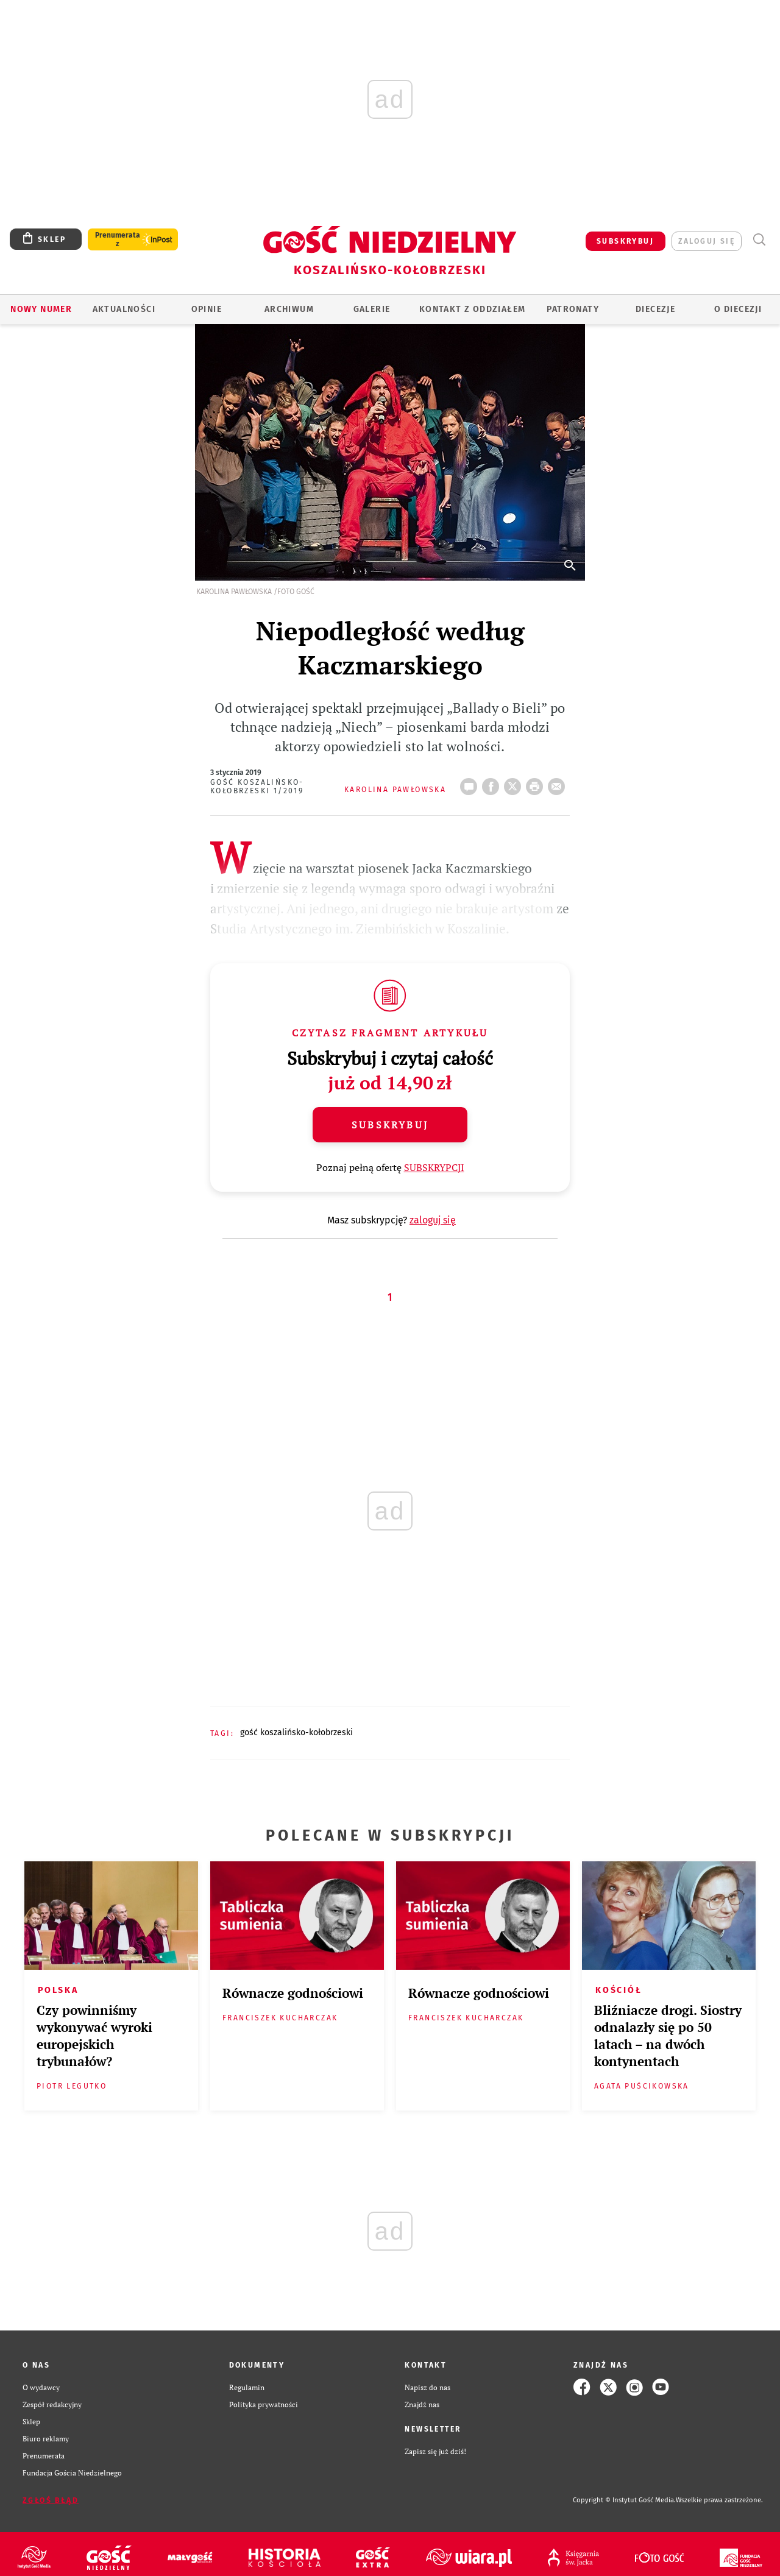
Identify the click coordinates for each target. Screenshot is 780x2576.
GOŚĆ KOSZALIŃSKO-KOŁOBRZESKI (296, 1732)
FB (493, 783)
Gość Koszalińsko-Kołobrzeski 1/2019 (257, 786)
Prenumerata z (117, 239)
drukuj (537, 783)
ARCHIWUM (289, 309)
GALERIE (372, 309)
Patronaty (573, 309)
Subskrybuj (390, 1124)
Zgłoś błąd (51, 2500)
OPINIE (206, 309)
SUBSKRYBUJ (625, 241)
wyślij (559, 783)
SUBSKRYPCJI (434, 1167)
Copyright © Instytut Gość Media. (624, 2500)
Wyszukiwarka (759, 239)
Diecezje (655, 309)
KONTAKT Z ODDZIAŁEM (472, 309)
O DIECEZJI (738, 309)
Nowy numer (41, 309)
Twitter (515, 783)
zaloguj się (706, 241)
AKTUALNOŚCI (124, 309)
